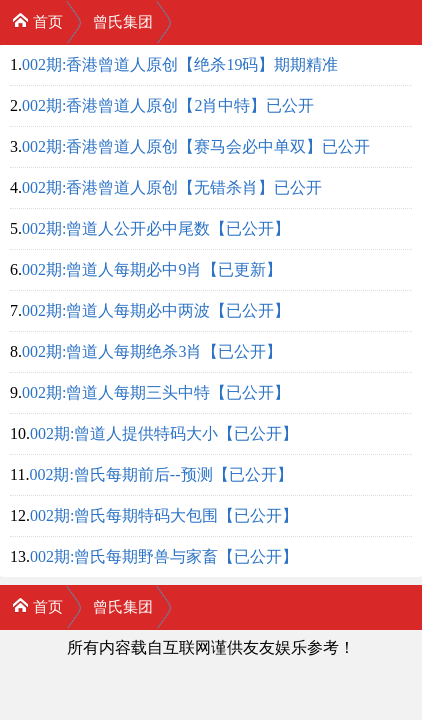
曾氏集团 (123, 22)
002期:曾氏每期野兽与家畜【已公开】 (164, 556)
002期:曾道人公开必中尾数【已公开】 (156, 228)
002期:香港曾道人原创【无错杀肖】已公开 (172, 187)
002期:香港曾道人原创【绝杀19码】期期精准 (180, 64)
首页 (37, 20)
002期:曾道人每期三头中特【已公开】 (156, 392)
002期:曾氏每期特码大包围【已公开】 (164, 515)
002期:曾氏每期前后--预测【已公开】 (160, 474)
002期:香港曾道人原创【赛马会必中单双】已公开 (196, 146)
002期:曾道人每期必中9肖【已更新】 (152, 269)
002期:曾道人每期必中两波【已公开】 (156, 310)
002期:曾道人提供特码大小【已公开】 (164, 433)
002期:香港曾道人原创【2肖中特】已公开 (168, 105)
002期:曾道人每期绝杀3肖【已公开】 (152, 351)
